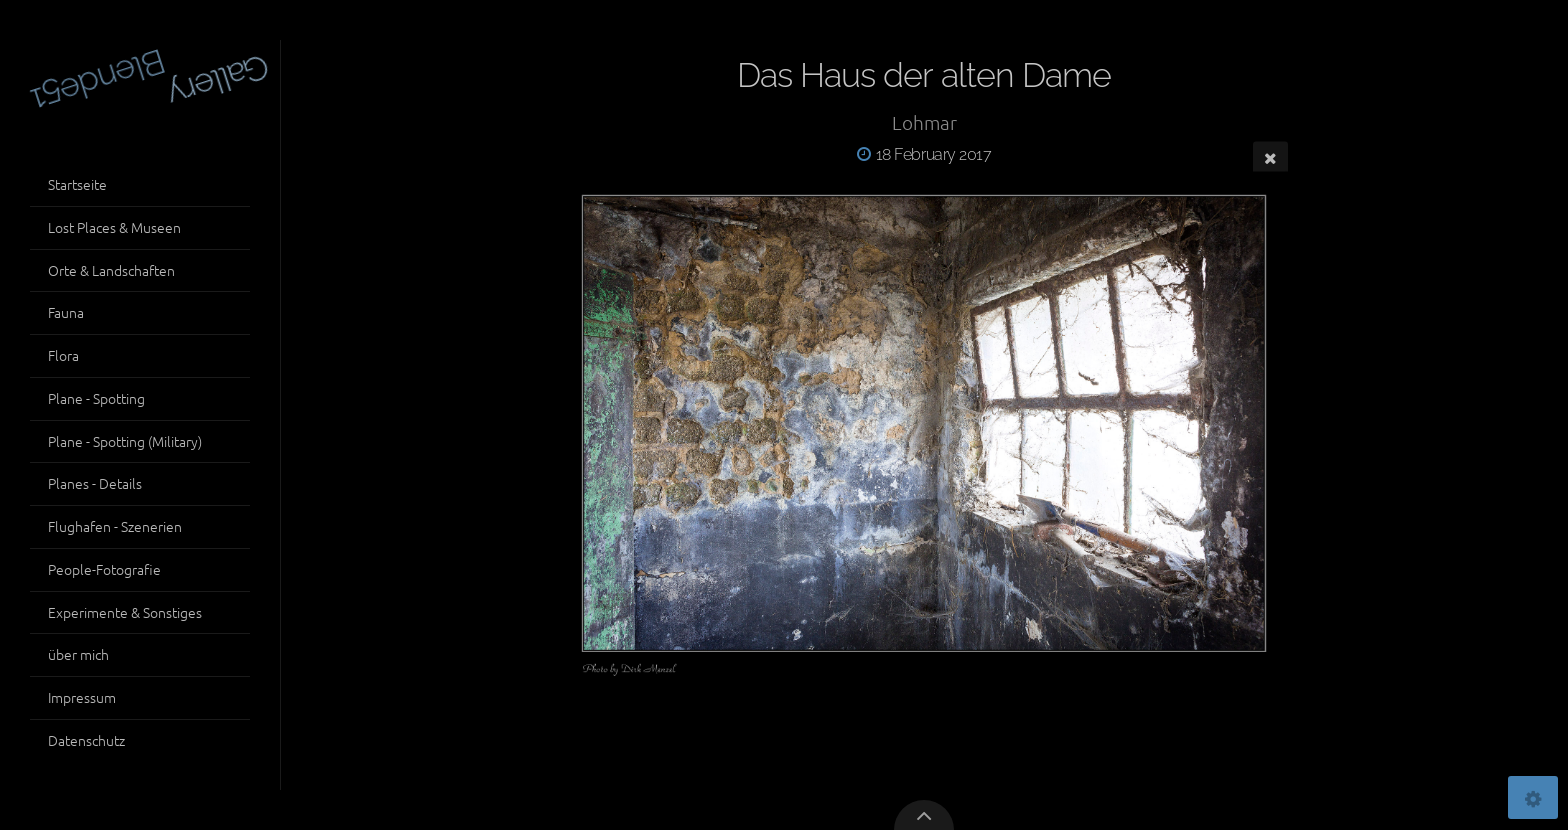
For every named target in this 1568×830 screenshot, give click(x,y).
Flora (63, 355)
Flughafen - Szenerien (115, 526)
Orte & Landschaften (111, 270)
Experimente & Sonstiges (125, 612)
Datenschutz (86, 740)
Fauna (66, 312)
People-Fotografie (104, 569)
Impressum (82, 697)
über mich (78, 654)
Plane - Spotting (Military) (125, 441)
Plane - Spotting (96, 398)
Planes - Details (95, 483)
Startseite (77, 184)
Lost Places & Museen (114, 227)
